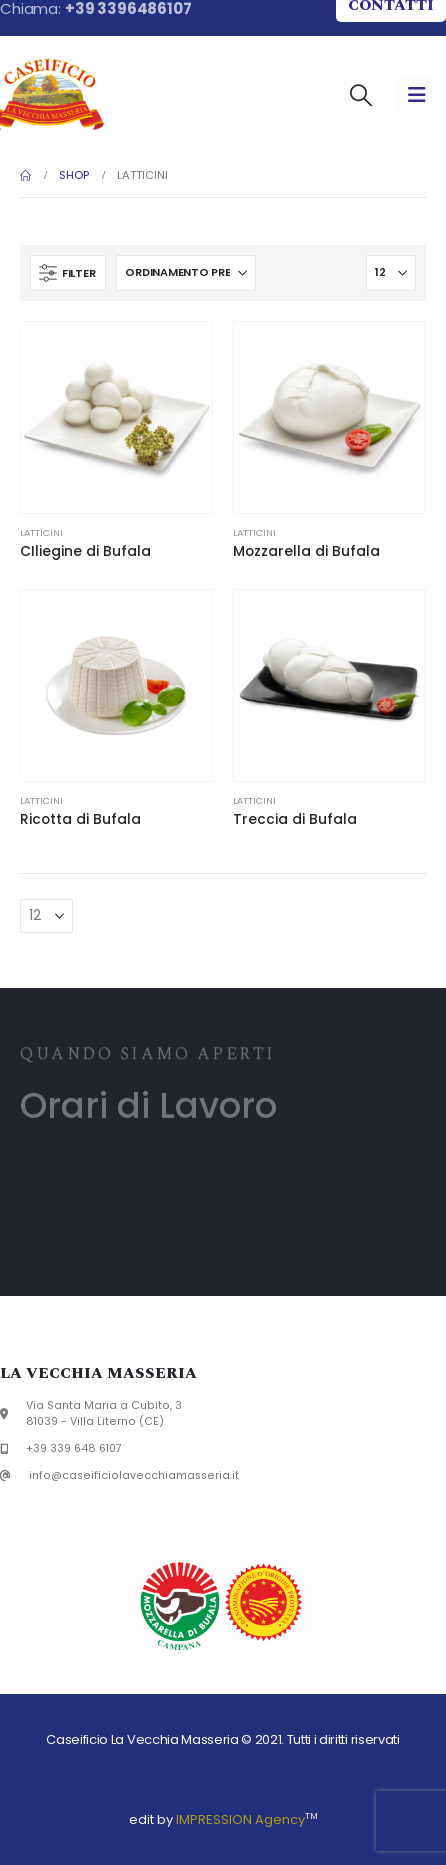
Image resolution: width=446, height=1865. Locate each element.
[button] (361, 95)
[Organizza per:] (186, 273)
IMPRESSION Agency (240, 1819)
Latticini (41, 532)
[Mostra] (391, 273)
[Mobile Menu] (417, 95)
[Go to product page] (116, 417)
